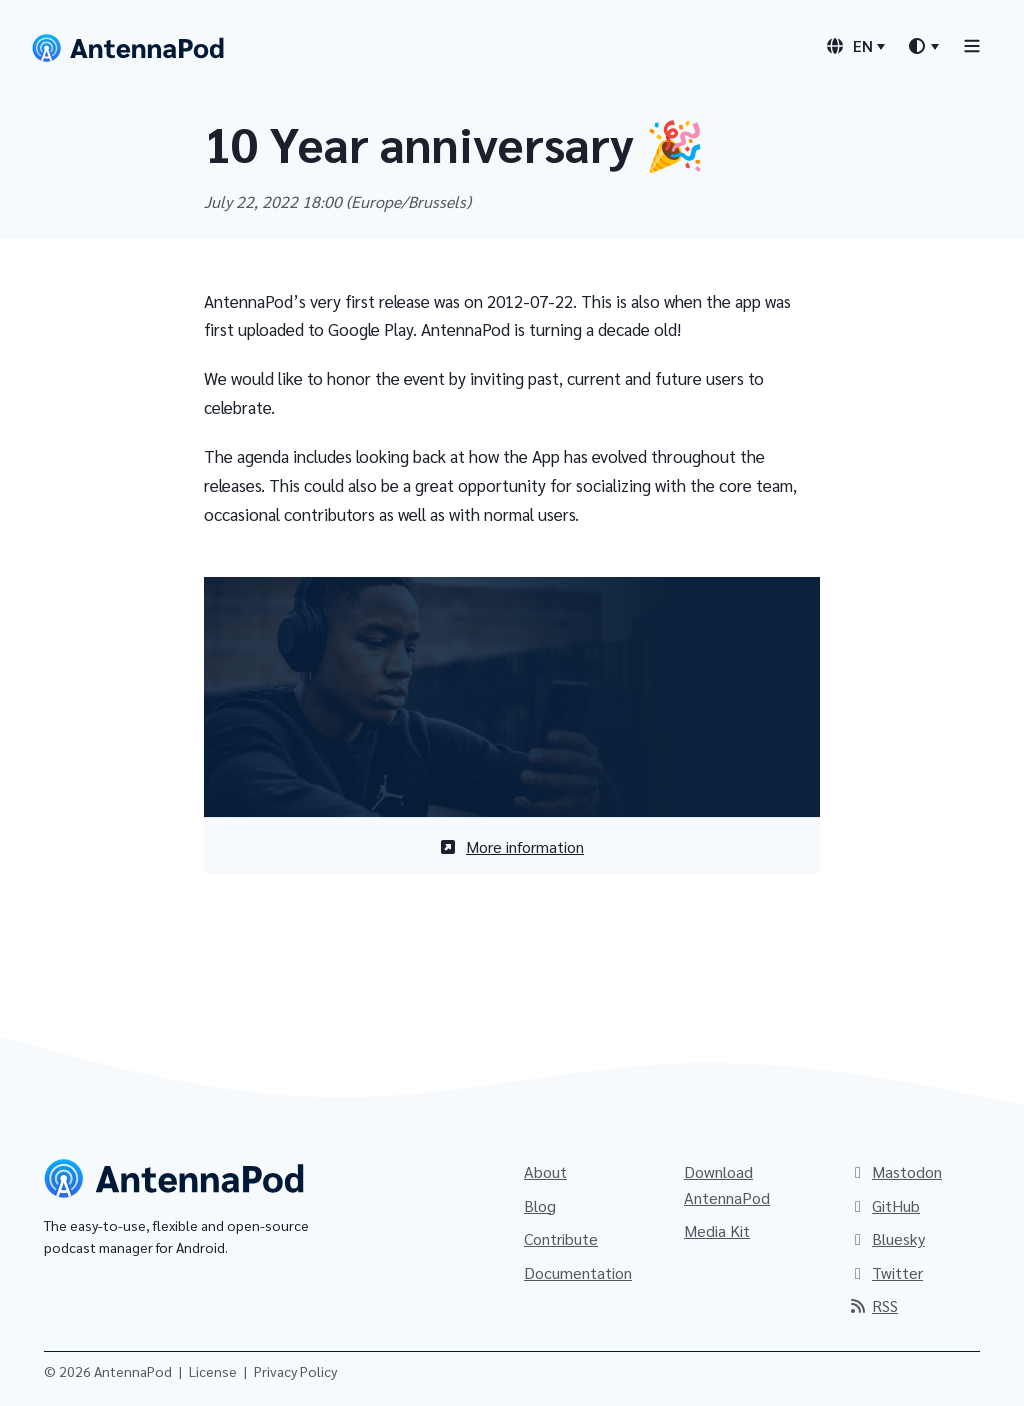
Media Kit (717, 1230)
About (545, 1171)
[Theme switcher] (923, 46)
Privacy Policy (295, 1371)
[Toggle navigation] (972, 45)
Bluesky (886, 1238)
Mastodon (895, 1171)
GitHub (884, 1205)
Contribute (561, 1238)
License (213, 1371)
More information (511, 846)
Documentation (578, 1272)
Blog (540, 1205)
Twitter (885, 1272)
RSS (873, 1305)
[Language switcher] (855, 46)
